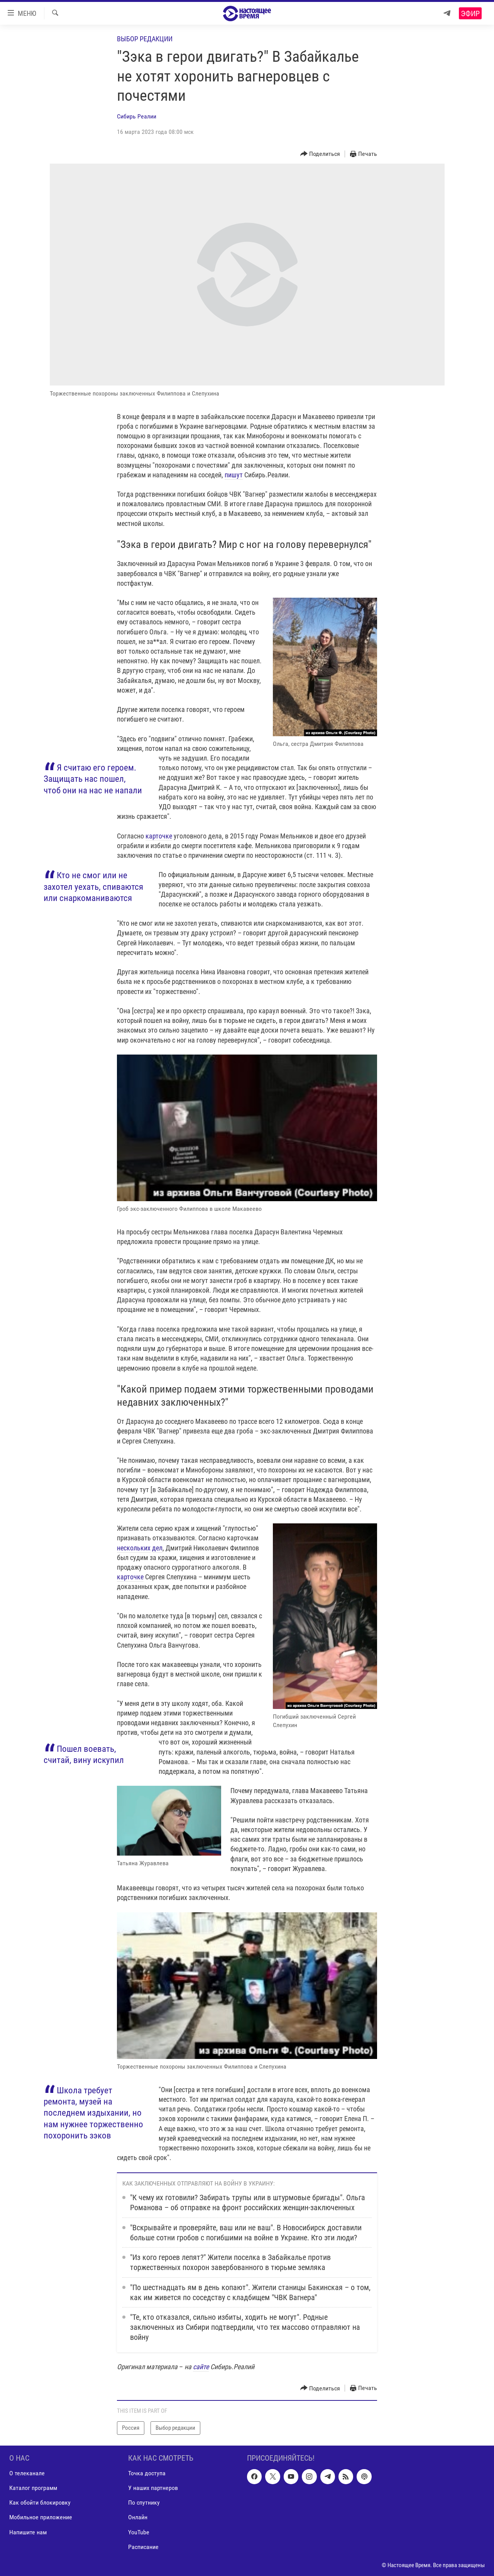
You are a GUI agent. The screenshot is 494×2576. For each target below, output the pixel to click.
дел (157, 1548)
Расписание (143, 2546)
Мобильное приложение (40, 2517)
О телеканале (27, 2473)
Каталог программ (33, 2487)
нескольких (134, 1548)
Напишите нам (28, 2531)
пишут (234, 475)
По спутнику (144, 2502)
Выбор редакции (145, 39)
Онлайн (137, 2517)
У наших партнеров (153, 2487)
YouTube (138, 2531)
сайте (201, 2367)
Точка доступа (147, 2473)
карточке (158, 836)
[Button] (320, 154)
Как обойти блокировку (40, 2502)
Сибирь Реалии (136, 116)
